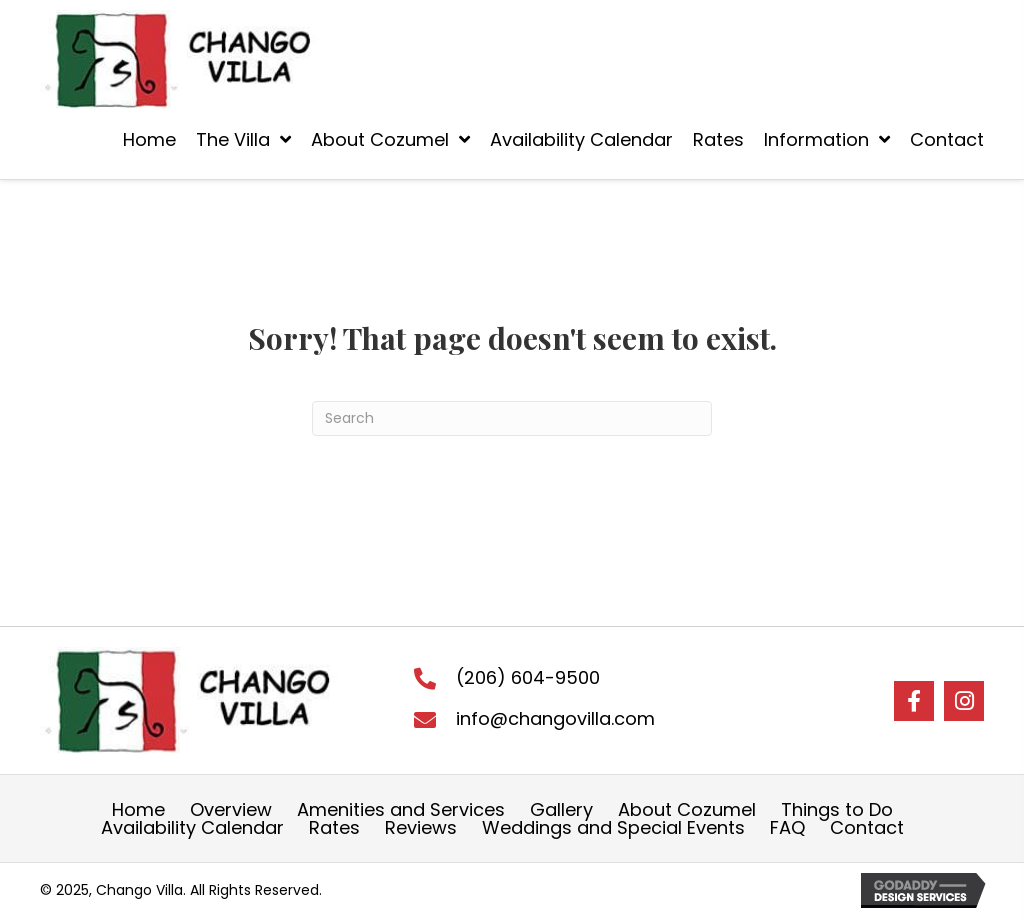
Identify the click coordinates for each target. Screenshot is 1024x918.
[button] (914, 701)
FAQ (787, 828)
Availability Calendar (192, 828)
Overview (231, 810)
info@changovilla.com (555, 718)
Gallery (561, 810)
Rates (334, 828)
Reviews (421, 828)
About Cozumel (687, 810)
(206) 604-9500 (528, 677)
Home (138, 810)
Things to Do (837, 810)
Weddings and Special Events (613, 828)
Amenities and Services (401, 810)
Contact (867, 828)
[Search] (512, 418)
